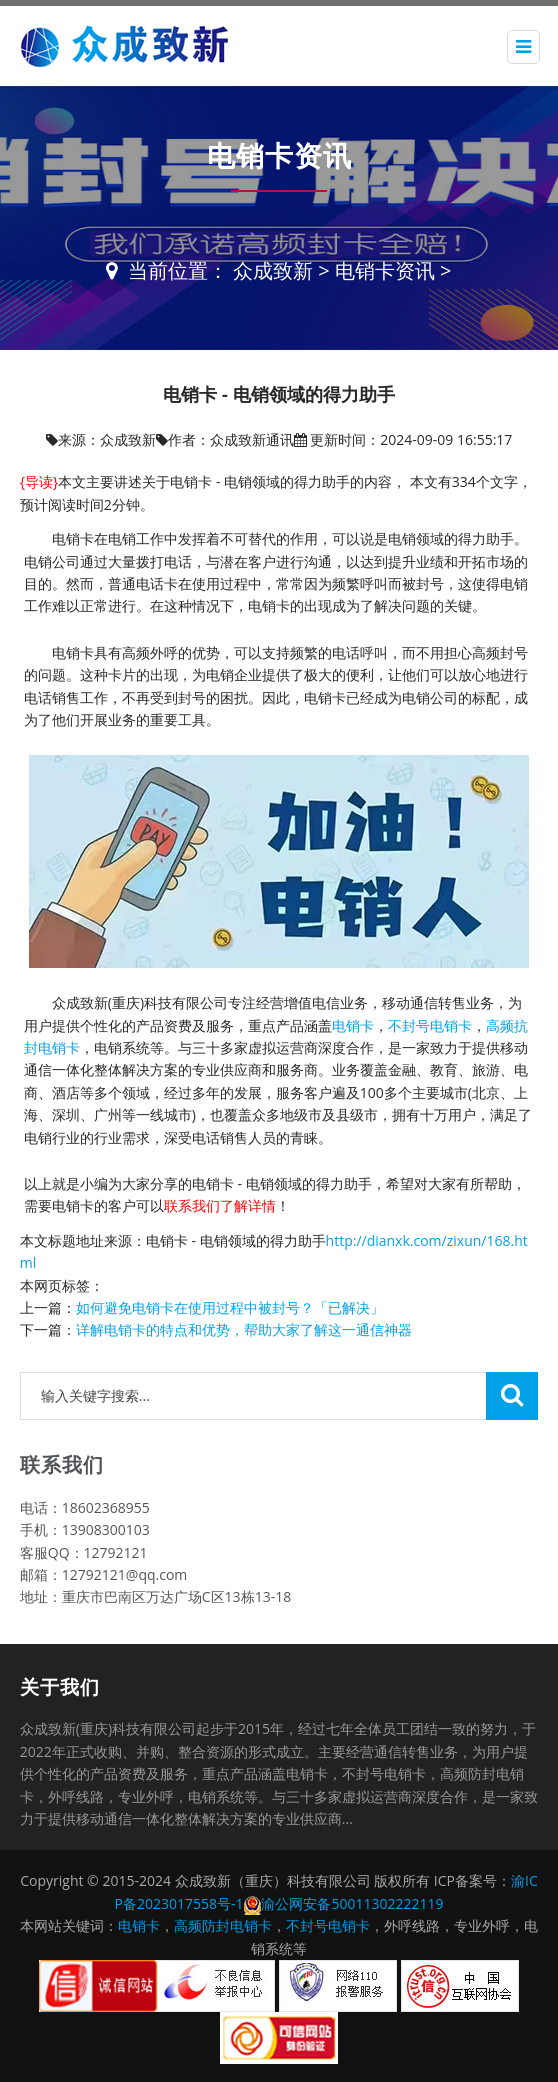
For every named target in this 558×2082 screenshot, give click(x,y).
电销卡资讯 (385, 270)
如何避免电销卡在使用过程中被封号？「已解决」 (230, 1307)
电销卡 (353, 1025)
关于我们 (60, 1687)
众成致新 (273, 270)
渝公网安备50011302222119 (352, 1903)
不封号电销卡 (430, 1025)
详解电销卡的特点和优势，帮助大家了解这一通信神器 (244, 1329)
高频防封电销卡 (223, 1925)
